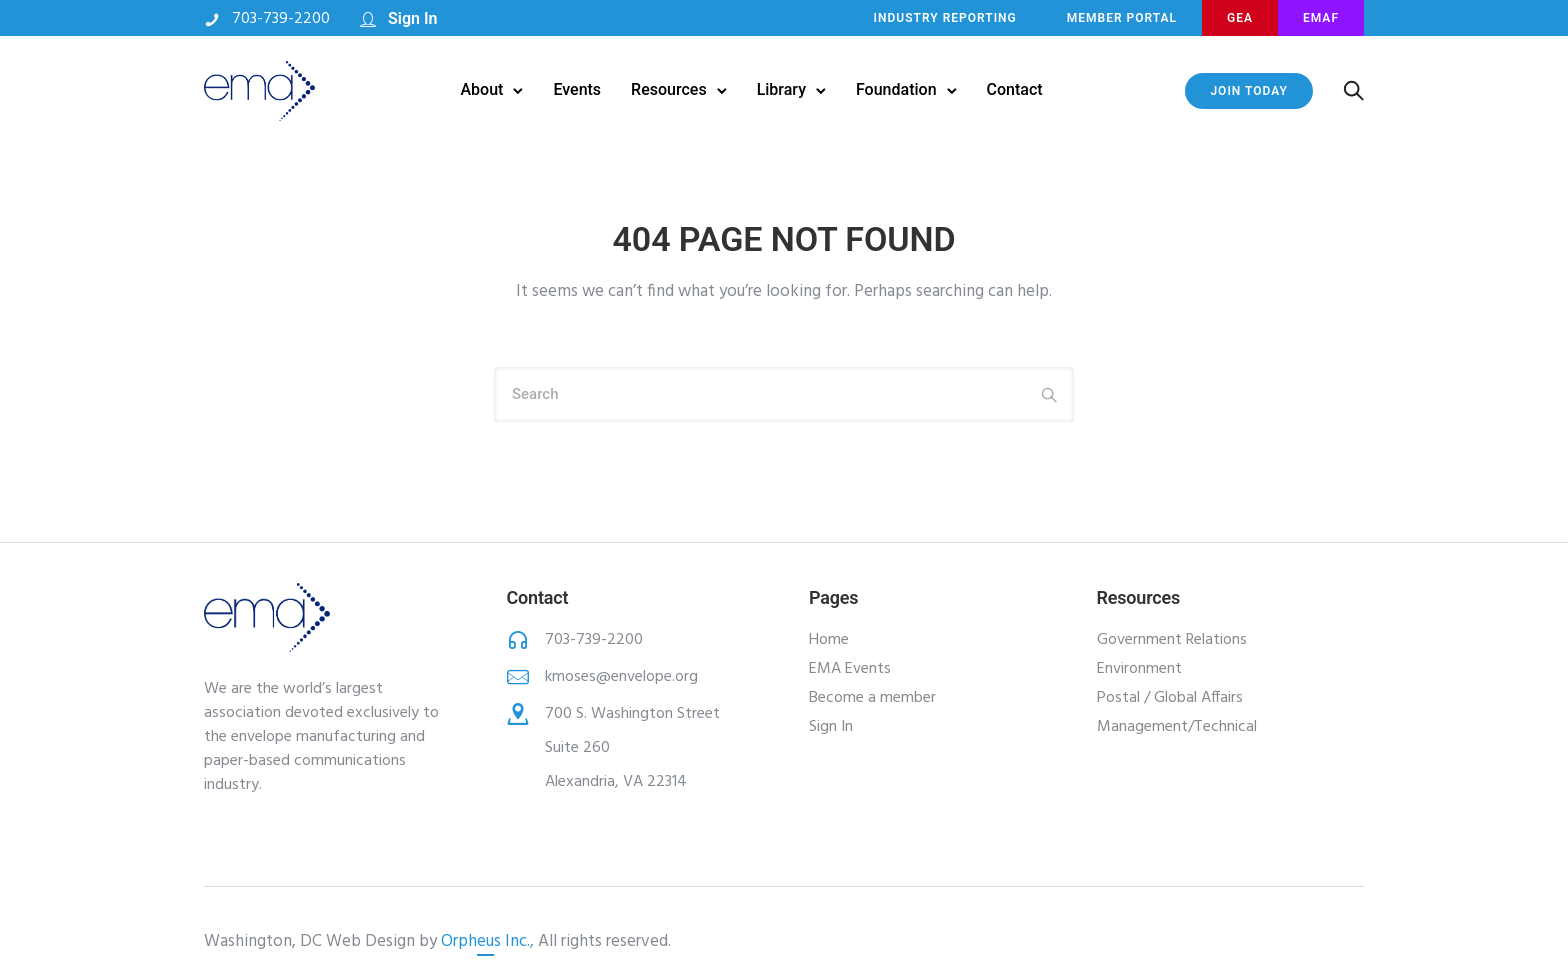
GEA (1240, 18)
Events (577, 89)
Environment (1139, 669)
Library (781, 89)
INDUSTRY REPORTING (945, 18)
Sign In (412, 18)
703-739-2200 (281, 19)
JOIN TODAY (1248, 91)
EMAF (1321, 18)
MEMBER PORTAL (1122, 18)
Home (829, 640)
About (481, 89)
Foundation (896, 89)
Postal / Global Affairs (1170, 698)
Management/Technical (1177, 727)
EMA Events (850, 669)
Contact (1015, 89)
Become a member (872, 698)
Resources (669, 89)
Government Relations (1172, 640)
